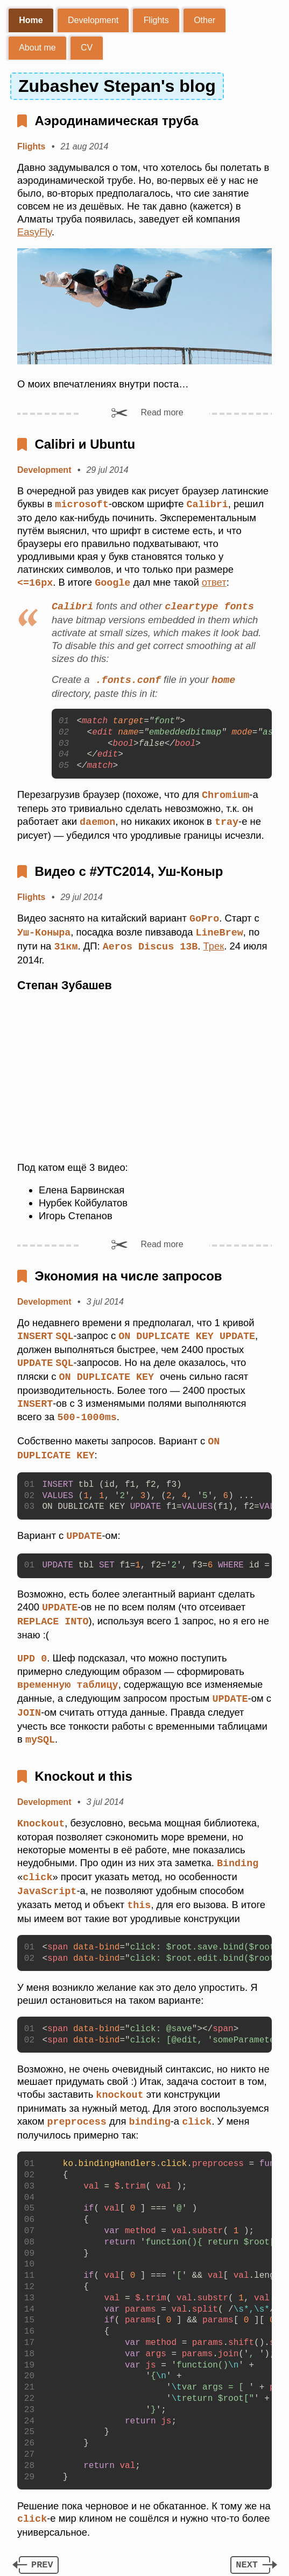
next (247, 2549)
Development (93, 20)
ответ (214, 582)
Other (204, 20)
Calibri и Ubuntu (84, 444)
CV (87, 47)
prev (42, 2549)
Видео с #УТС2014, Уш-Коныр (128, 868)
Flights (156, 20)
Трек (213, 942)
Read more (161, 412)
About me (37, 47)
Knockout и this (83, 1763)
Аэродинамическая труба (116, 120)
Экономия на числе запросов (128, 1271)
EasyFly (34, 232)
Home (31, 20)
